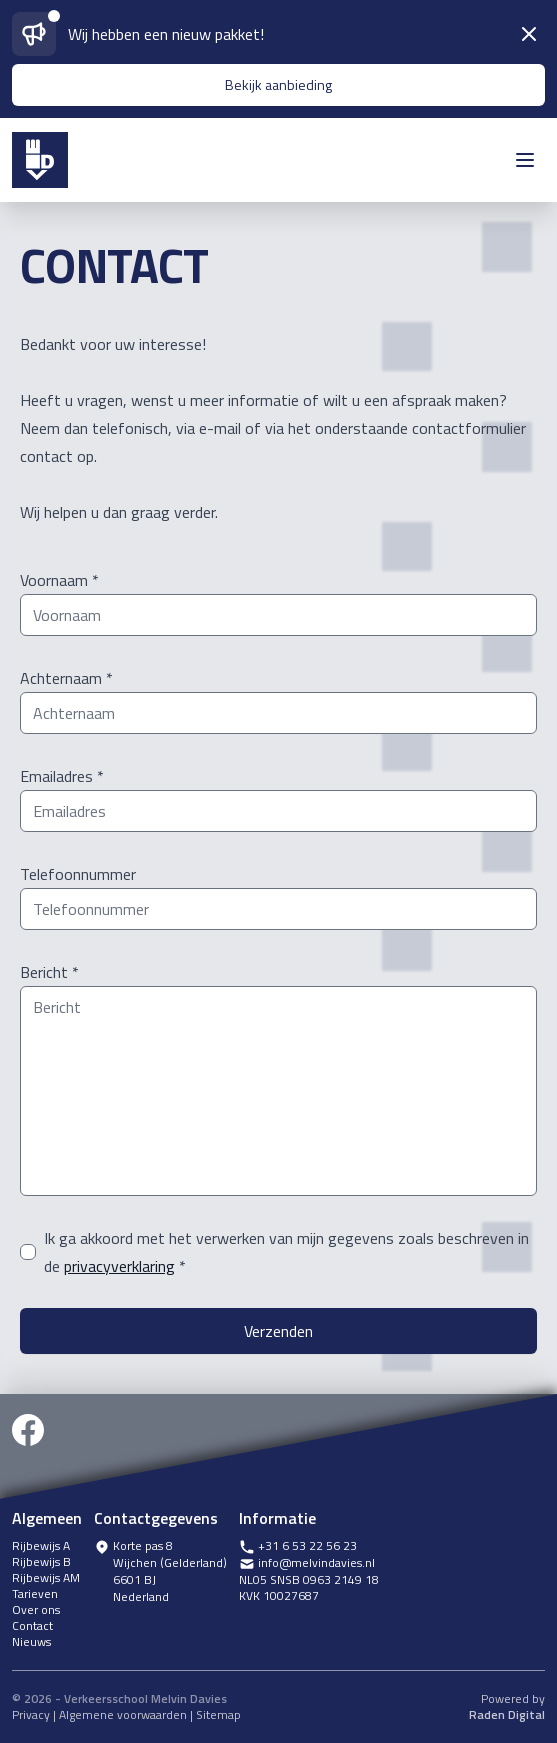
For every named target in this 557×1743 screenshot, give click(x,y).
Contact (32, 1626)
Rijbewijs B (41, 1562)
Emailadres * (62, 776)
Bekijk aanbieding (278, 84)
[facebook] (28, 1447)
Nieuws (31, 1642)
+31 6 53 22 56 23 (298, 1546)
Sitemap (218, 1714)
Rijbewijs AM (46, 1578)
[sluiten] (529, 34)
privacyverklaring (119, 1266)
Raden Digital (507, 1715)
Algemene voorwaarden (123, 1714)
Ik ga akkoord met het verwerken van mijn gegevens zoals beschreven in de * (286, 1252)
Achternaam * (66, 678)
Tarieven (35, 1594)
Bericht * (49, 972)
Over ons (36, 1610)
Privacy (31, 1714)
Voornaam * (59, 580)
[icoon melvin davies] (40, 160)
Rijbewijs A (41, 1546)
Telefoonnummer (78, 874)
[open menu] (525, 160)
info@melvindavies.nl (307, 1563)
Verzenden (278, 1331)
